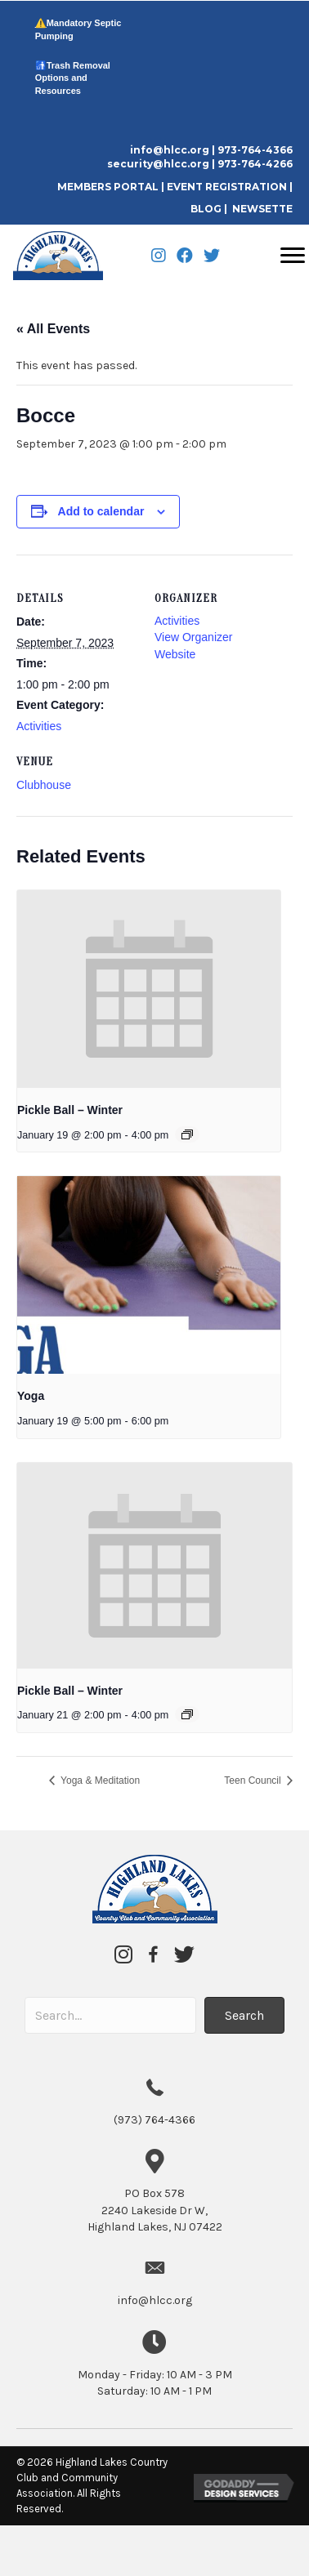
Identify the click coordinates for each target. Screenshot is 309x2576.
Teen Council (254, 1780)
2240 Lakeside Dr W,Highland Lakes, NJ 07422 (154, 2210)
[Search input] (110, 2015)
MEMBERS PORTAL (109, 186)
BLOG (206, 209)
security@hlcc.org (158, 164)
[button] (244, 2015)
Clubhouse (43, 784)
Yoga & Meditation (99, 1780)
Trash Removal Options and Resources (72, 78)
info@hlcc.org (169, 150)
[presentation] (148, 989)
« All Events (53, 329)
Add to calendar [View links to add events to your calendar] (101, 511)
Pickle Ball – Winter (70, 1109)
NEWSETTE (262, 209)
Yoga (30, 1395)
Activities (38, 726)
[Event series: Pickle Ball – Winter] (187, 1134)
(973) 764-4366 (154, 2120)
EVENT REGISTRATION (227, 186)
